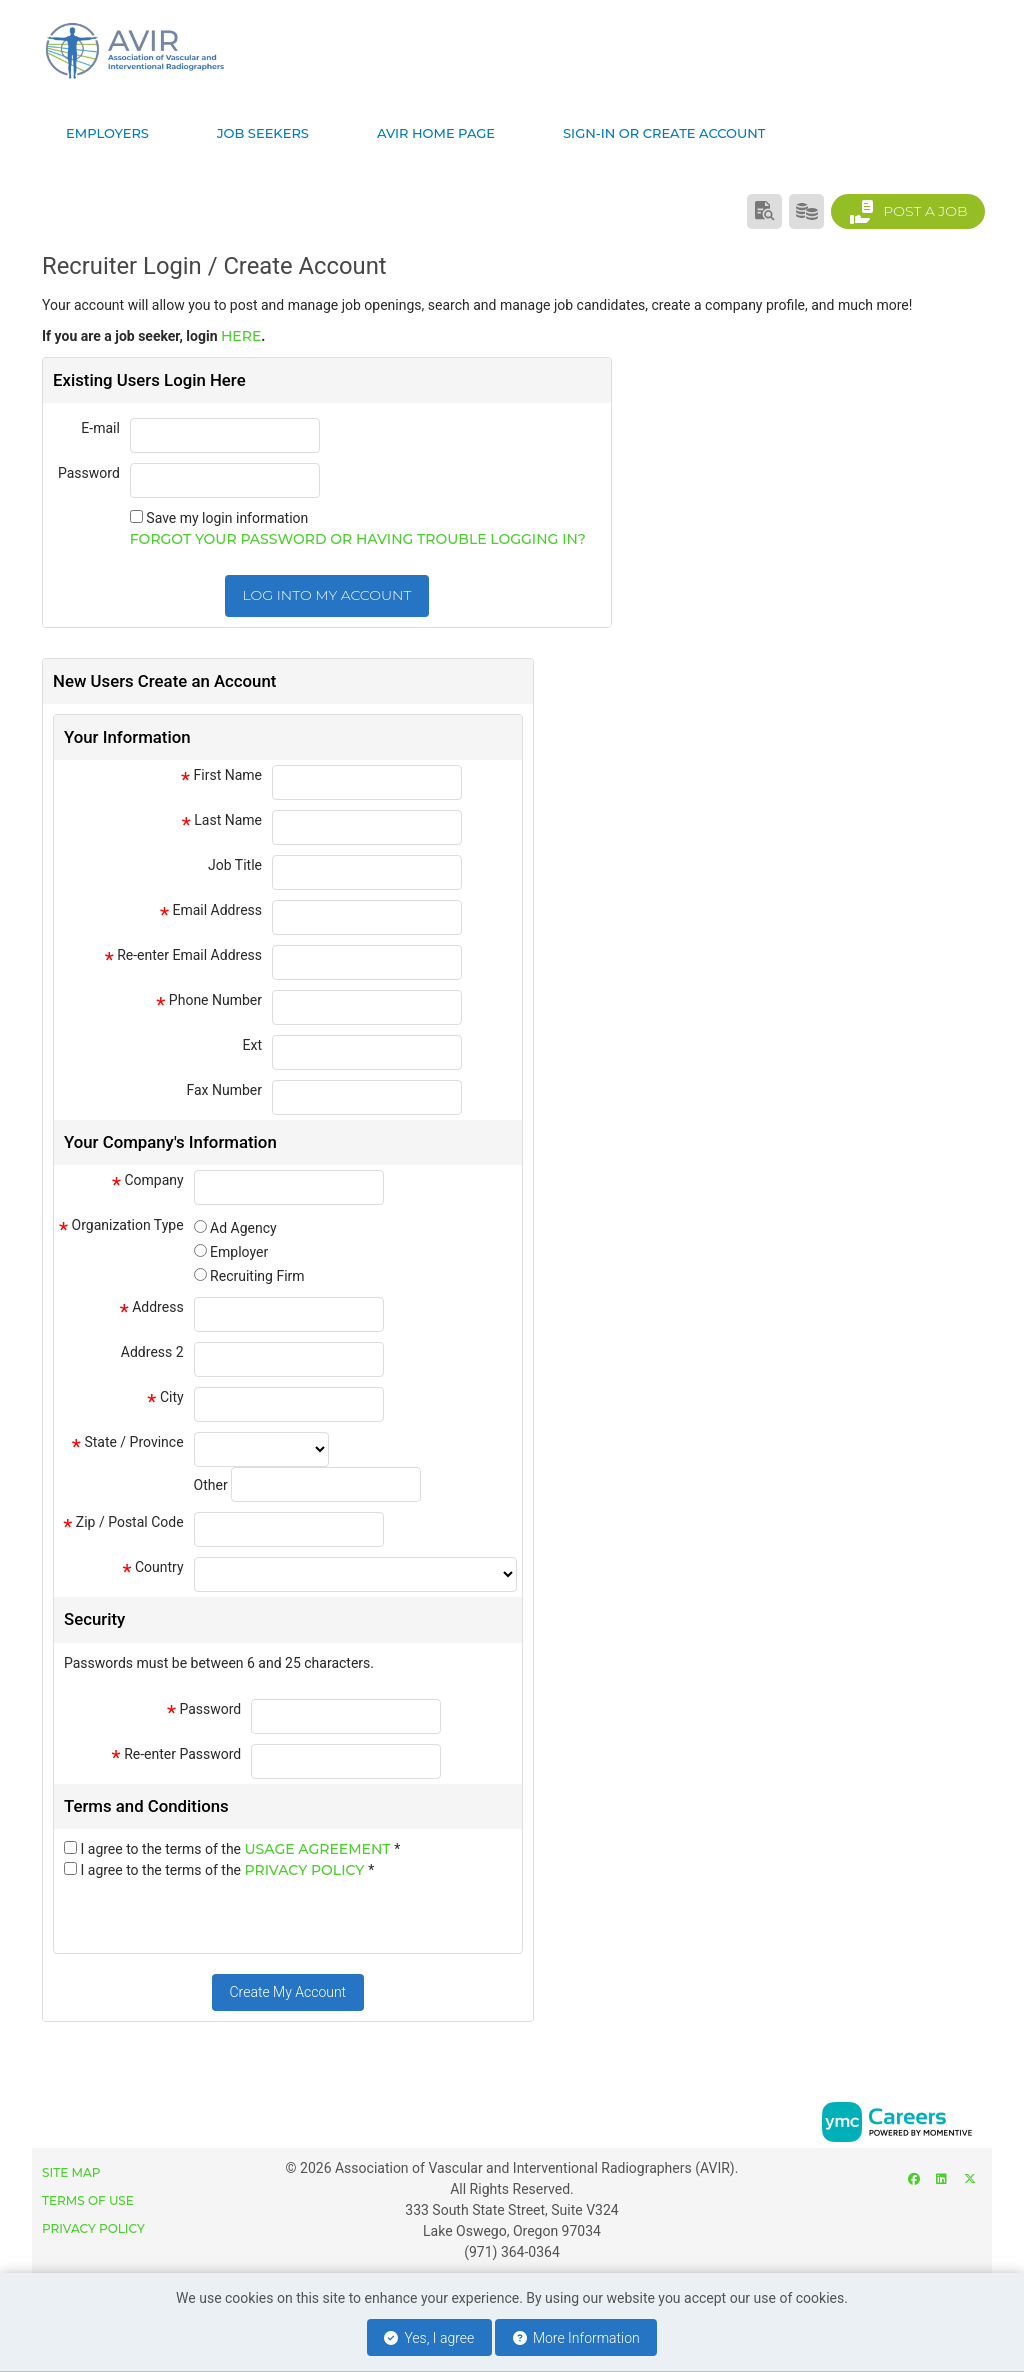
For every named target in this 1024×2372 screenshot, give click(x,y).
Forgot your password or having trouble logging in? (358, 539)
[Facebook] (914, 2178)
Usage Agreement (320, 1849)
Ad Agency (243, 1228)
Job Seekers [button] (263, 133)
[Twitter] (969, 2178)
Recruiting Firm (257, 1276)
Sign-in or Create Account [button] (664, 133)
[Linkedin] (942, 2178)
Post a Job (908, 212)
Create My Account (287, 1992)
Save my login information (227, 518)
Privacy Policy (307, 1870)
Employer (239, 1252)
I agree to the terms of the (240, 1849)
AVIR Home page (436, 133)
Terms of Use (88, 2200)
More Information (576, 2338)
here (241, 336)
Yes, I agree (429, 2338)
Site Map (71, 2172)
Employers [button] (107, 133)
